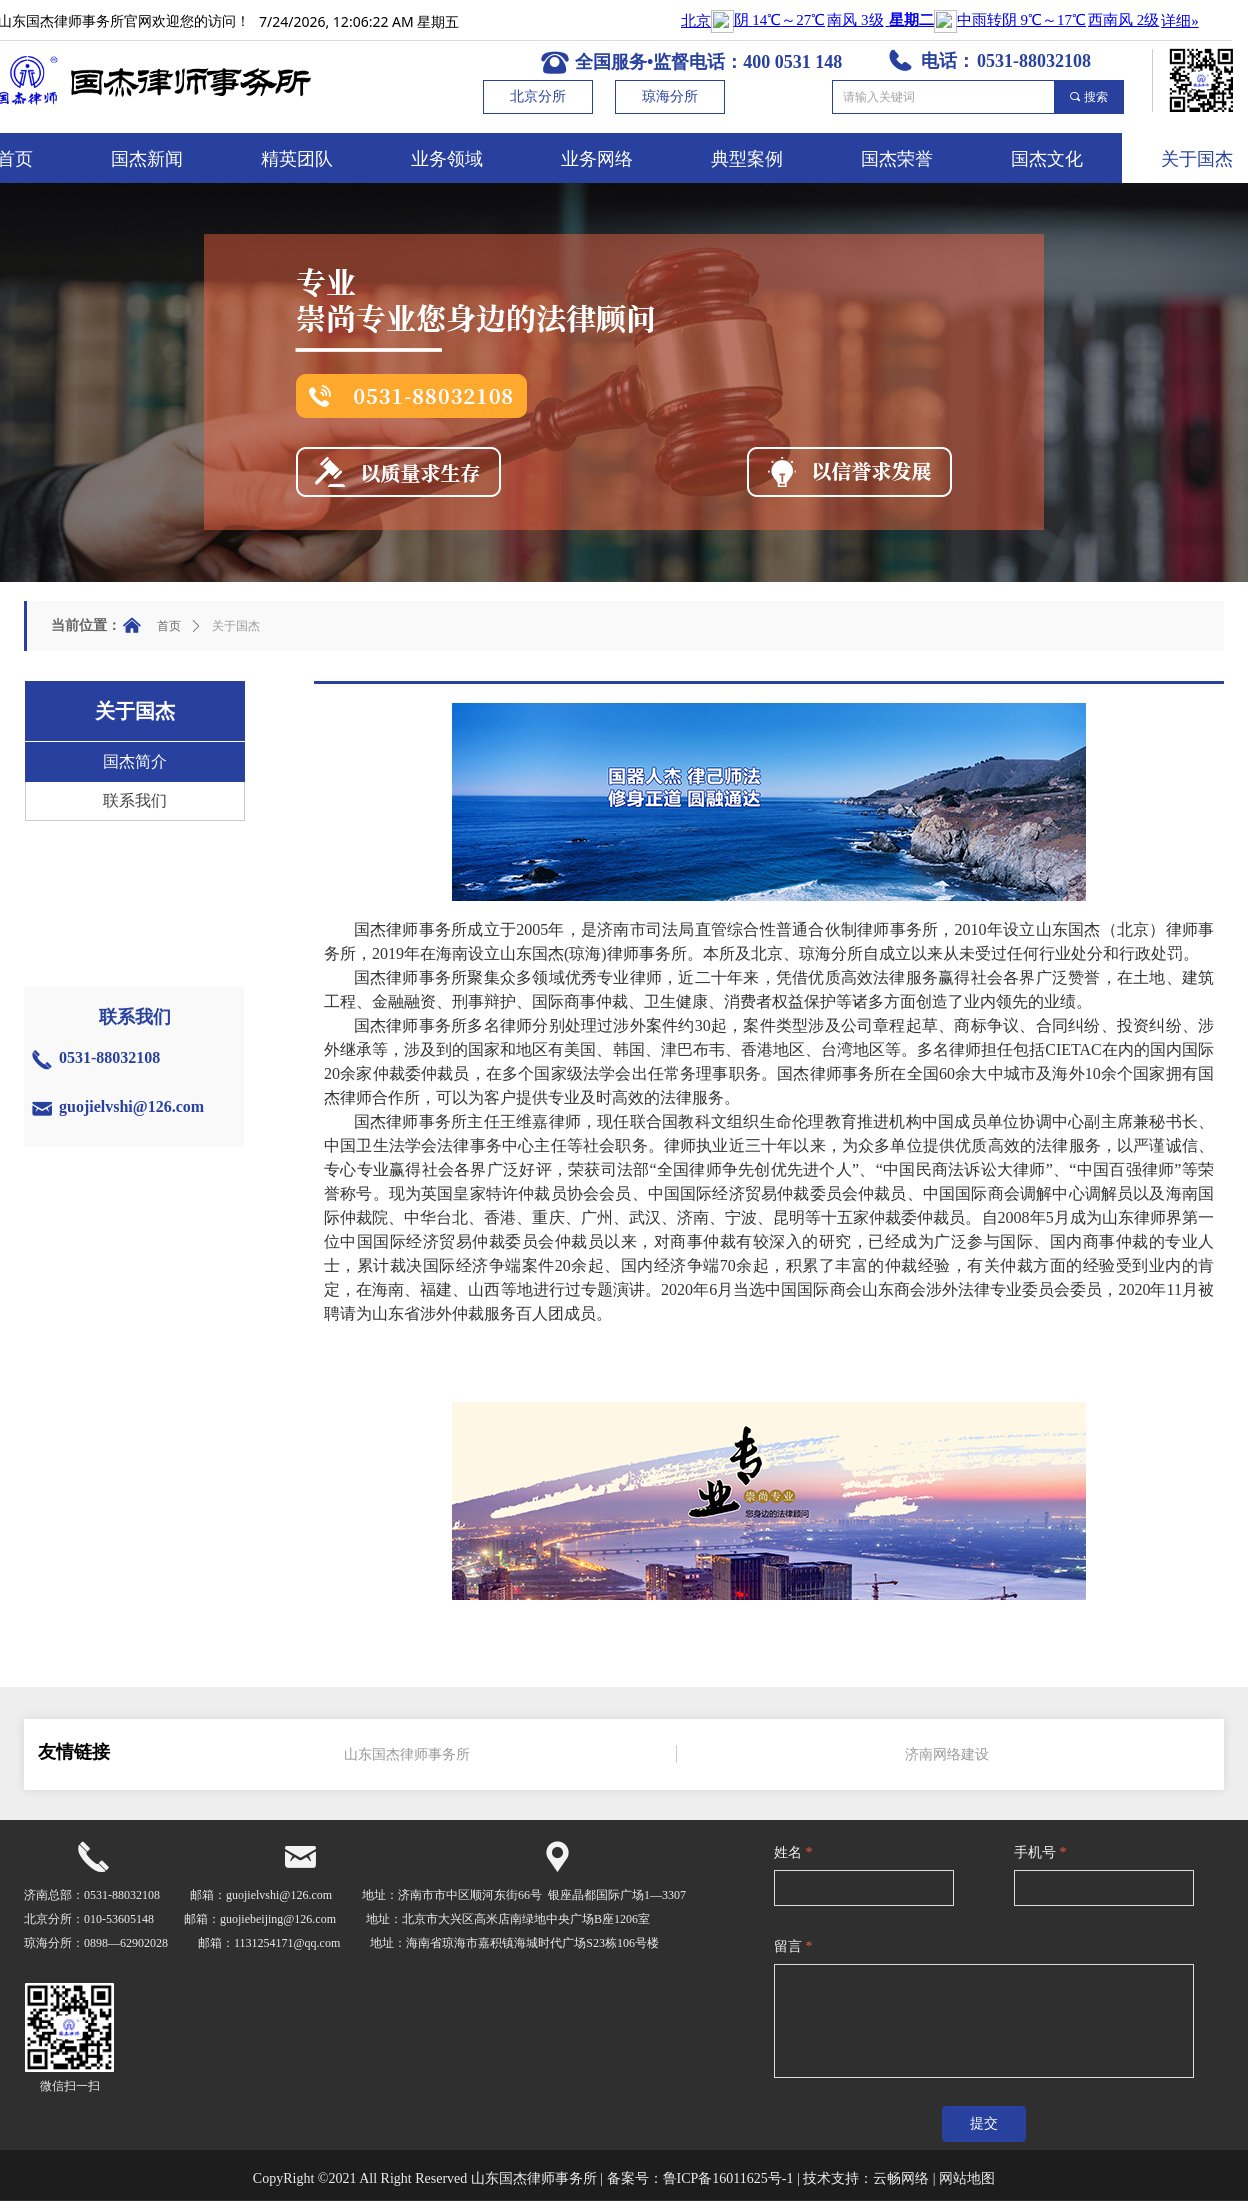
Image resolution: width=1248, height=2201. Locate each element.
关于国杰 (236, 626)
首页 (169, 626)
